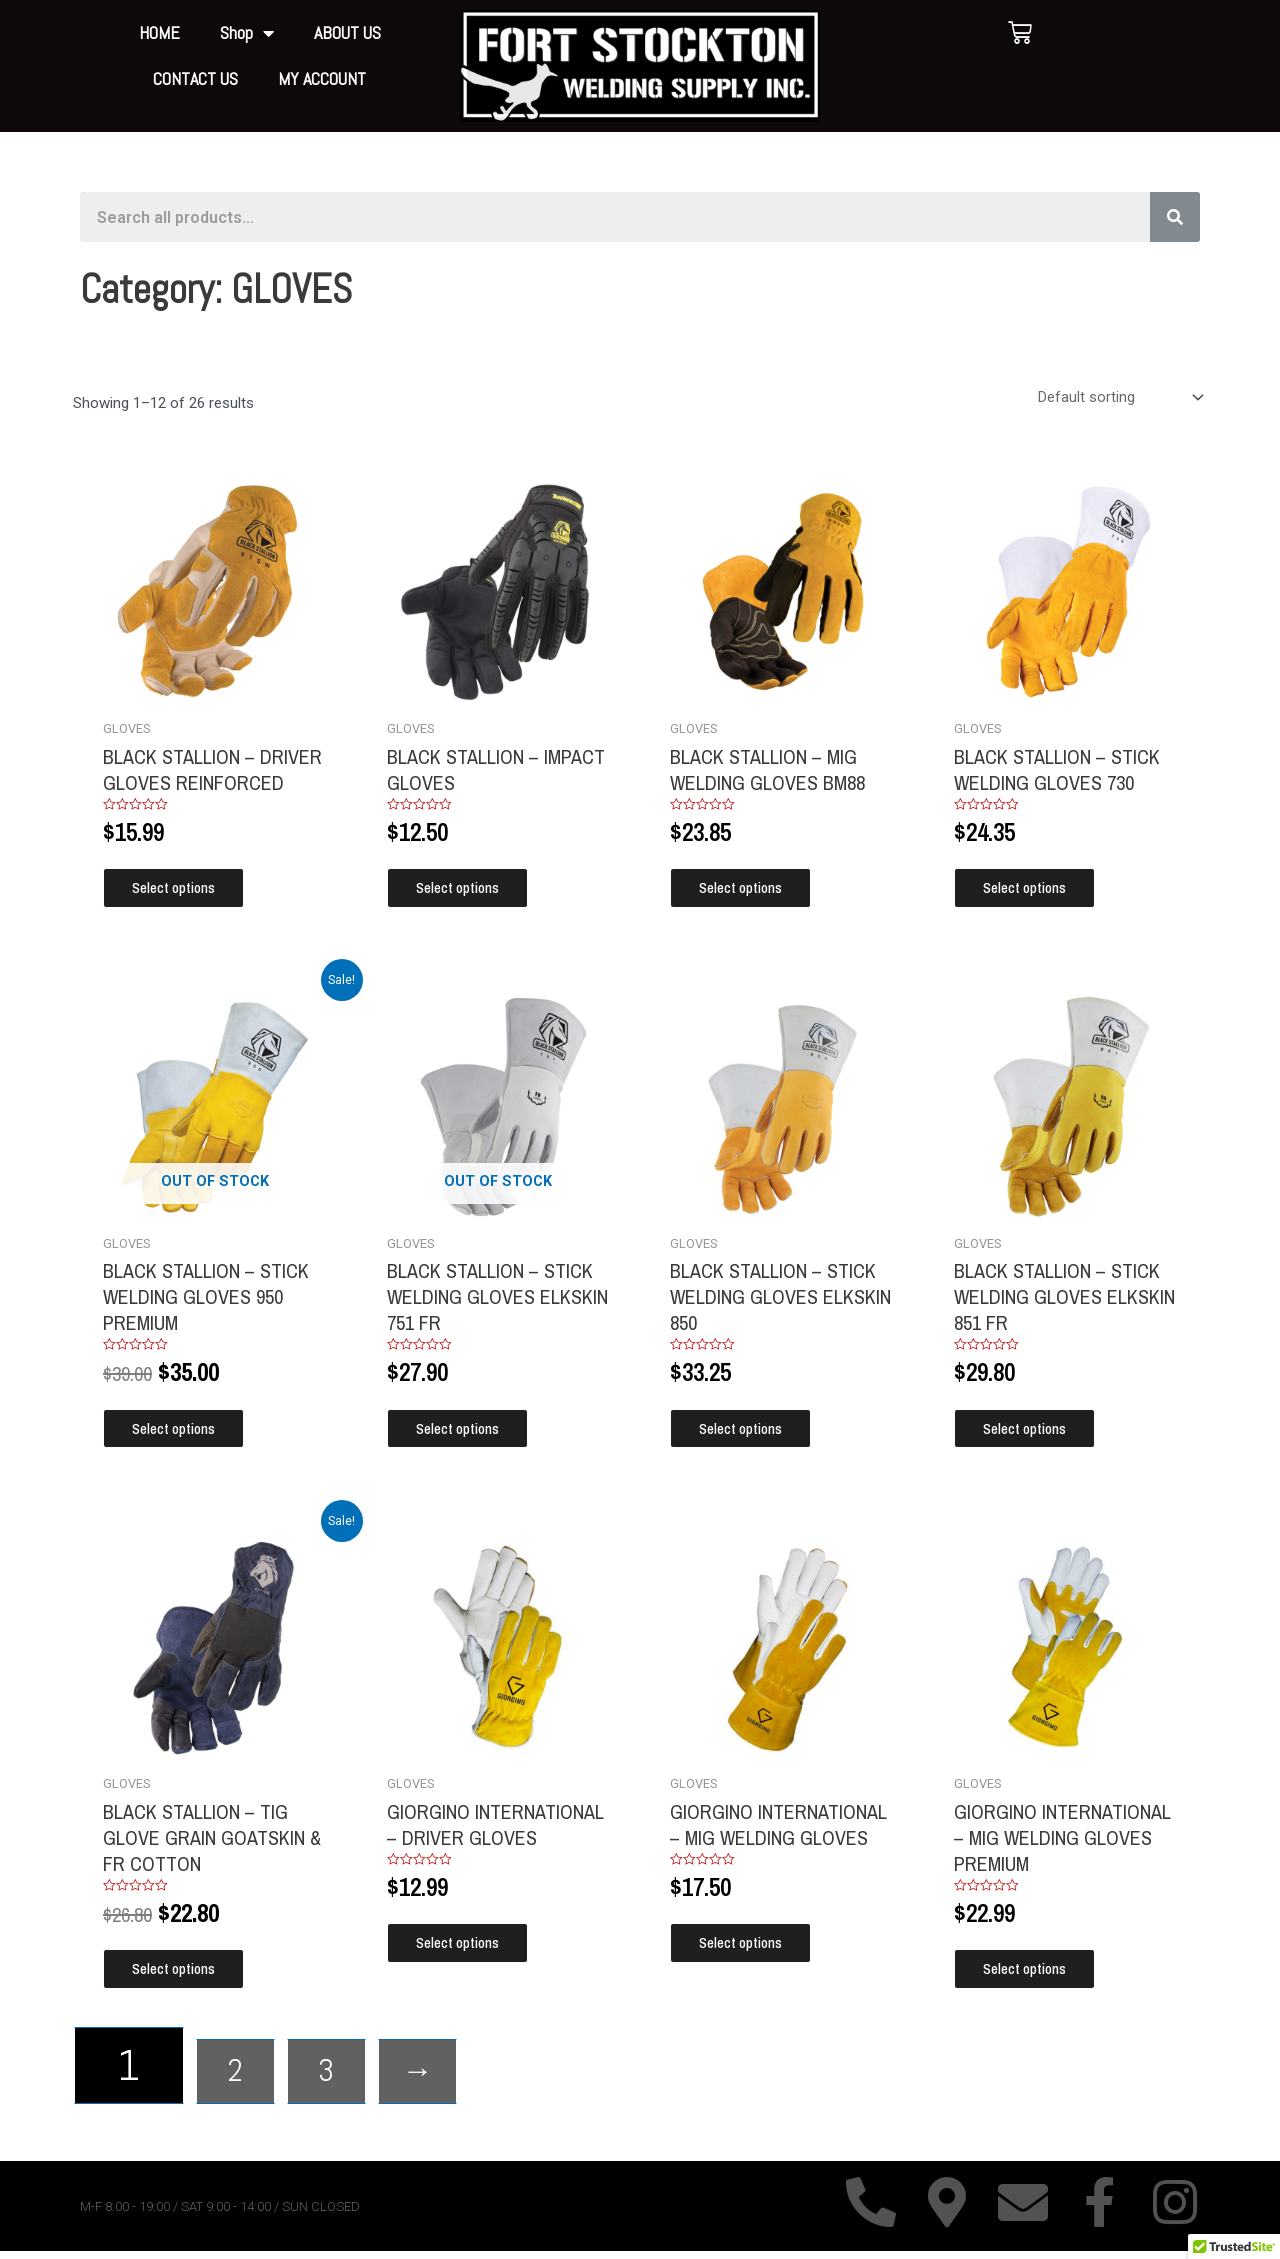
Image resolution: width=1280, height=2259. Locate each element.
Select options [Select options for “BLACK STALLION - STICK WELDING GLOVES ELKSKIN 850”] (752, 1432)
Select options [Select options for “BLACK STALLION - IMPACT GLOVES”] (469, 890)
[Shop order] (1118, 397)
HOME (159, 32)
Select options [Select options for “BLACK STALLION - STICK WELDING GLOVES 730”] (1036, 890)
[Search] (1175, 217)
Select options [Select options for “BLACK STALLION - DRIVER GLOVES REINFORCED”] (185, 890)
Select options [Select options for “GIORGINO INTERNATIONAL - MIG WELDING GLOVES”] (752, 1949)
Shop (247, 33)
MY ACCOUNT (322, 78)
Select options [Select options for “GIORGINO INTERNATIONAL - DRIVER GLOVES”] (469, 1949)
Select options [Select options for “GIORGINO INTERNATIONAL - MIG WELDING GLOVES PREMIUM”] (1036, 1975)
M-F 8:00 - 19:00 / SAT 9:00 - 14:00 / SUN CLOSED (220, 2214)
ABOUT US (347, 32)
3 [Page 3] (372, 2073)
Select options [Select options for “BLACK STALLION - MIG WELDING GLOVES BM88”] (752, 890)
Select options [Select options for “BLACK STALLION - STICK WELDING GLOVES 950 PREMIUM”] (185, 1432)
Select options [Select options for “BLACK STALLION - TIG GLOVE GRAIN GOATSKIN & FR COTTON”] (185, 1975)
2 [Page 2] (250, 2073)
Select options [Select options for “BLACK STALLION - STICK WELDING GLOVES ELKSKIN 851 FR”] (1036, 1432)
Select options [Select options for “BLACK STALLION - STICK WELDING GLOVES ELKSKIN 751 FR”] (469, 1432)
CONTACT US (195, 78)
